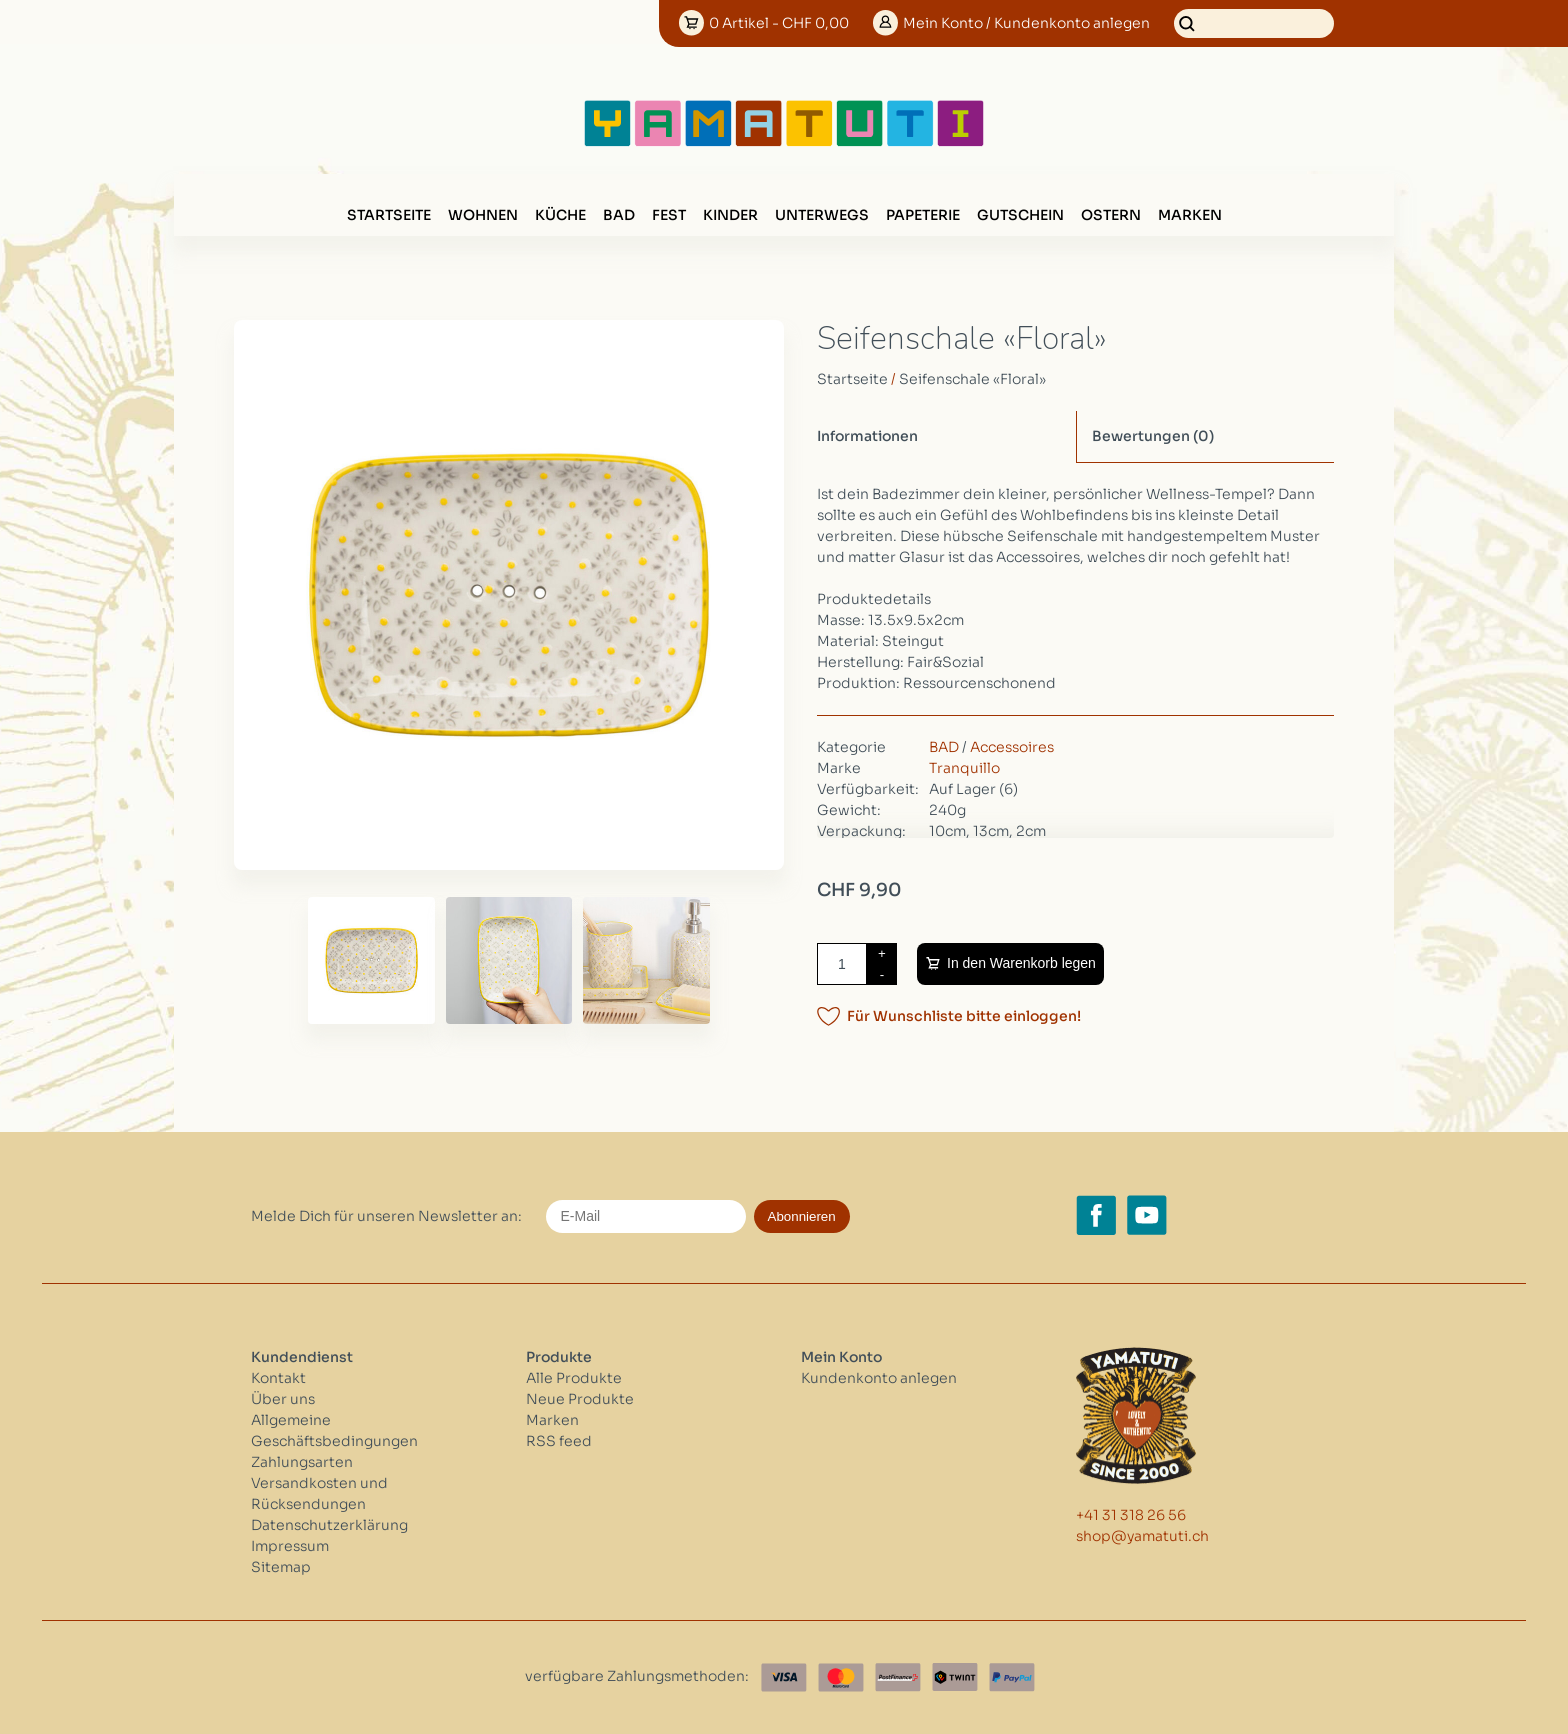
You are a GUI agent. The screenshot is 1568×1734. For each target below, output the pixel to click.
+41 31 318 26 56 (1131, 1515)
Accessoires (1012, 747)
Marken (1190, 215)
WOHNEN (483, 215)
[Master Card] (841, 1677)
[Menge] (842, 964)
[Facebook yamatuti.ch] (1096, 1215)
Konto (1026, 23)
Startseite (389, 215)
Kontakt (278, 1378)
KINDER (730, 215)
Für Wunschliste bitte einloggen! (964, 1016)
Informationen (867, 436)
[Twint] (955, 1677)
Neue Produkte (580, 1399)
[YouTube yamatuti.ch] (1147, 1215)
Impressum (290, 1546)
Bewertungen (1153, 436)
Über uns (283, 1399)
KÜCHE (560, 215)
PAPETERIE (923, 215)
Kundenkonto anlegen (879, 1378)
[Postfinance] (898, 1677)
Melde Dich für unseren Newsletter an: (386, 1216)
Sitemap (281, 1567)
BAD (619, 215)
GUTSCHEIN (1020, 215)
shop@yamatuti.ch (1142, 1536)
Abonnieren (802, 1216)
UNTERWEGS (822, 215)
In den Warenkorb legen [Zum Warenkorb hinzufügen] (1021, 963)
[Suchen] (1254, 23)
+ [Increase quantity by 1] (882, 953)
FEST (669, 215)
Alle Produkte (574, 1378)
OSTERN (1111, 215)
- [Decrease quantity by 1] (882, 974)
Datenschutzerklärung (329, 1525)
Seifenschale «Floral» (972, 379)
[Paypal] (1012, 1677)
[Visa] (784, 1677)
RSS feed (559, 1441)
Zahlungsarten (302, 1462)
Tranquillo (964, 768)
